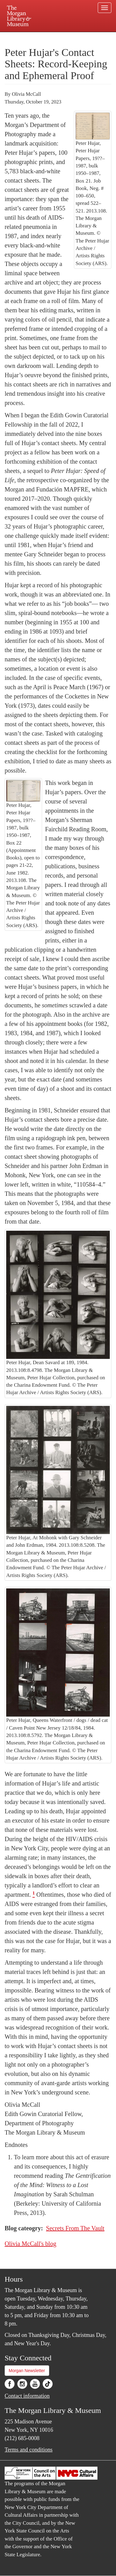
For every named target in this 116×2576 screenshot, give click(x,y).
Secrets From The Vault (75, 2228)
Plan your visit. (16, 36)
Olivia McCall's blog (30, 2243)
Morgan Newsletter (27, 2370)
